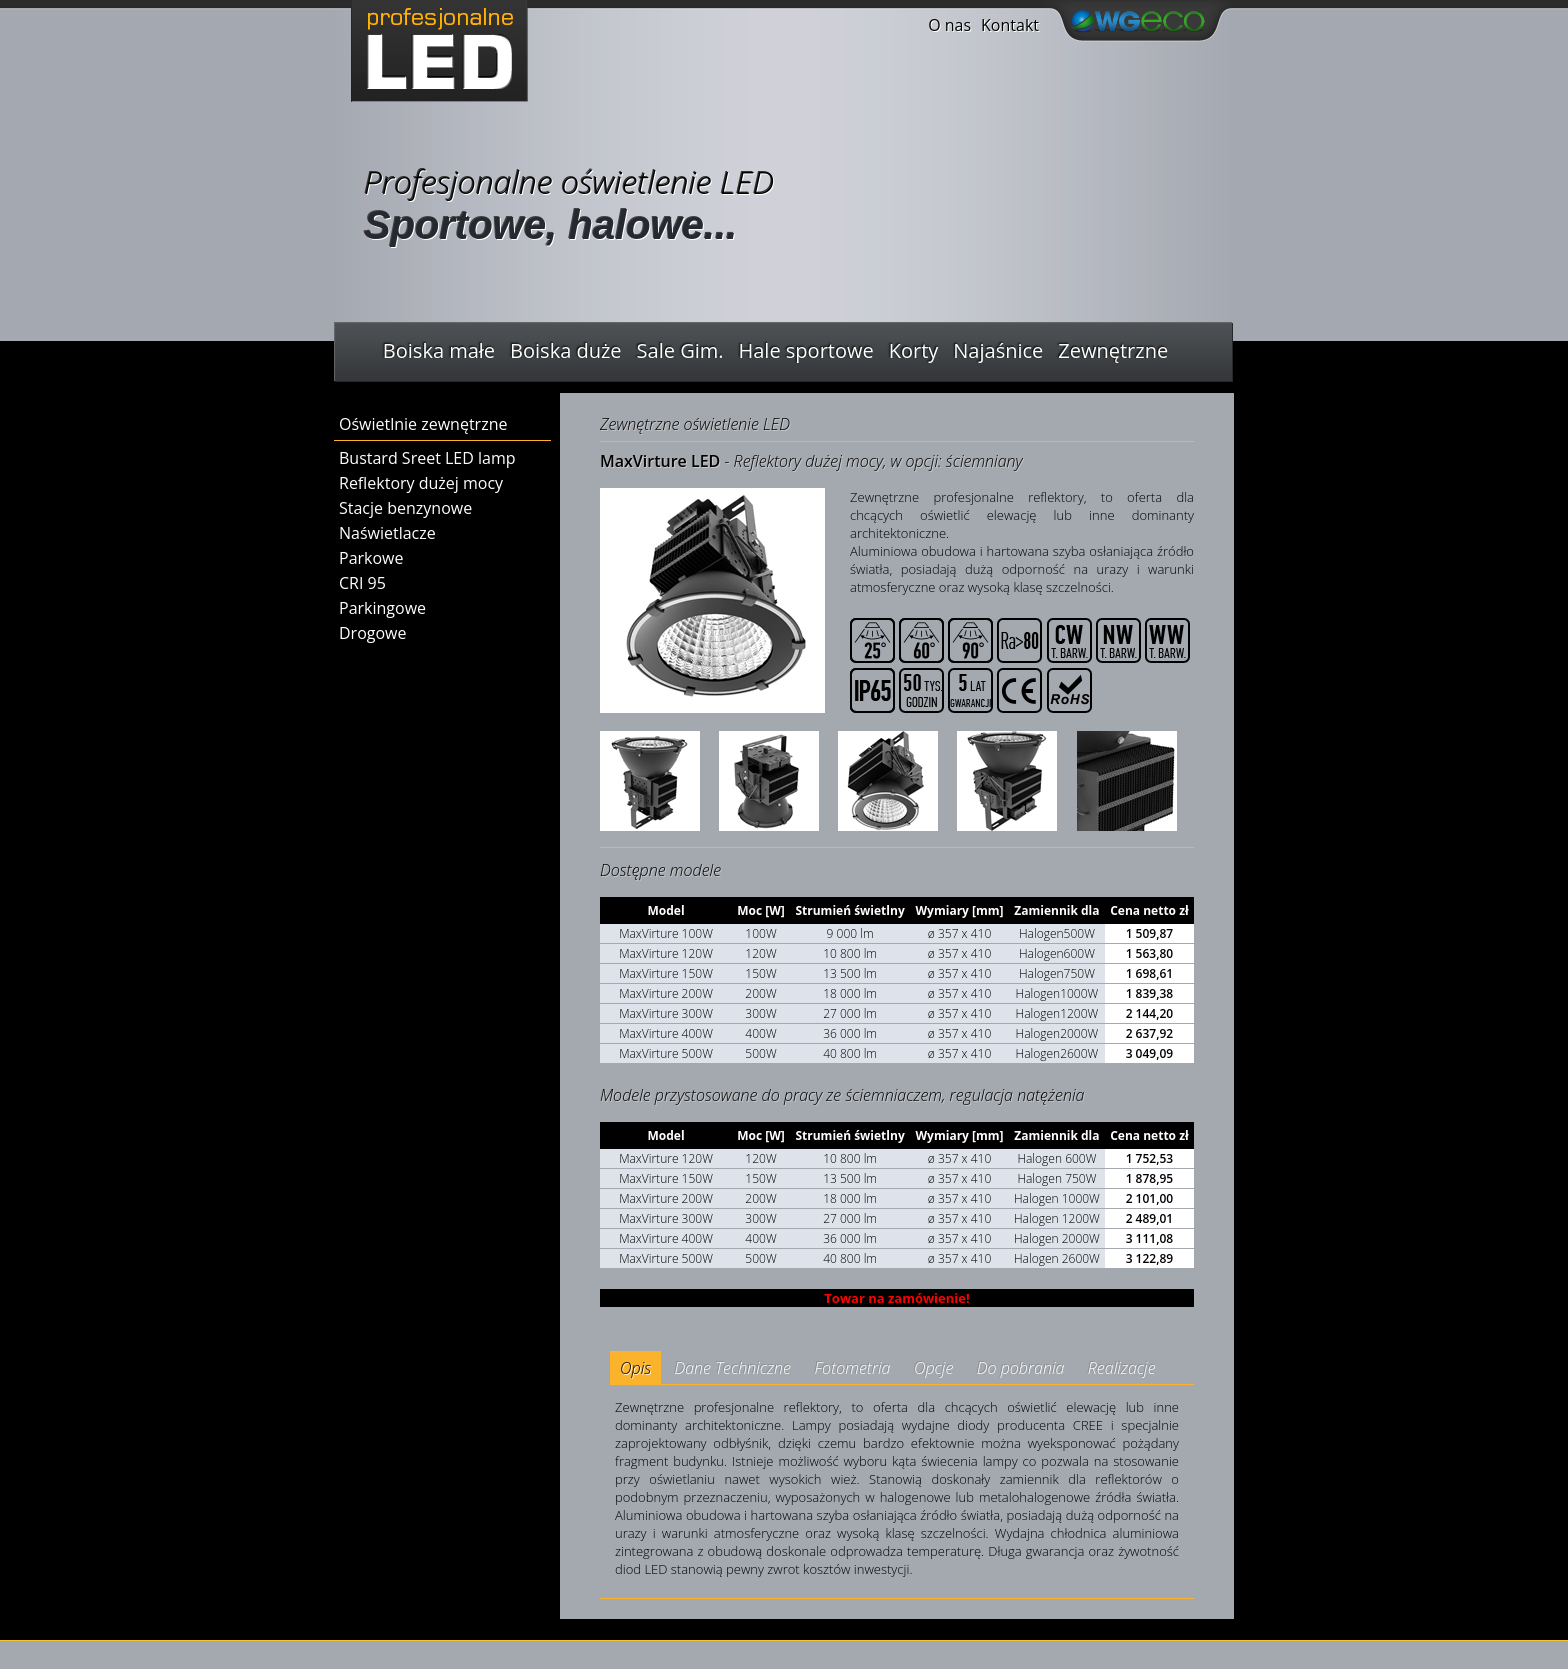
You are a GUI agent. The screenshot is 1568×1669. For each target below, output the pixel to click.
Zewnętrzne (1113, 350)
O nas (949, 25)
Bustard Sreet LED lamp (427, 458)
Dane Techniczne (732, 1368)
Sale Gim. (680, 350)
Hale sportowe (806, 350)
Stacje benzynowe (405, 508)
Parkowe (371, 558)
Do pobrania (1021, 1368)
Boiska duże (565, 350)
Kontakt (1010, 25)
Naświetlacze (387, 533)
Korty (914, 350)
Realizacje (1122, 1368)
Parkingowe (382, 608)
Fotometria (852, 1368)
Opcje (933, 1368)
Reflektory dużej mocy (421, 483)
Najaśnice (998, 350)
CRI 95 (362, 583)
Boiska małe (439, 350)
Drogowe (372, 633)
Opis (635, 1368)
